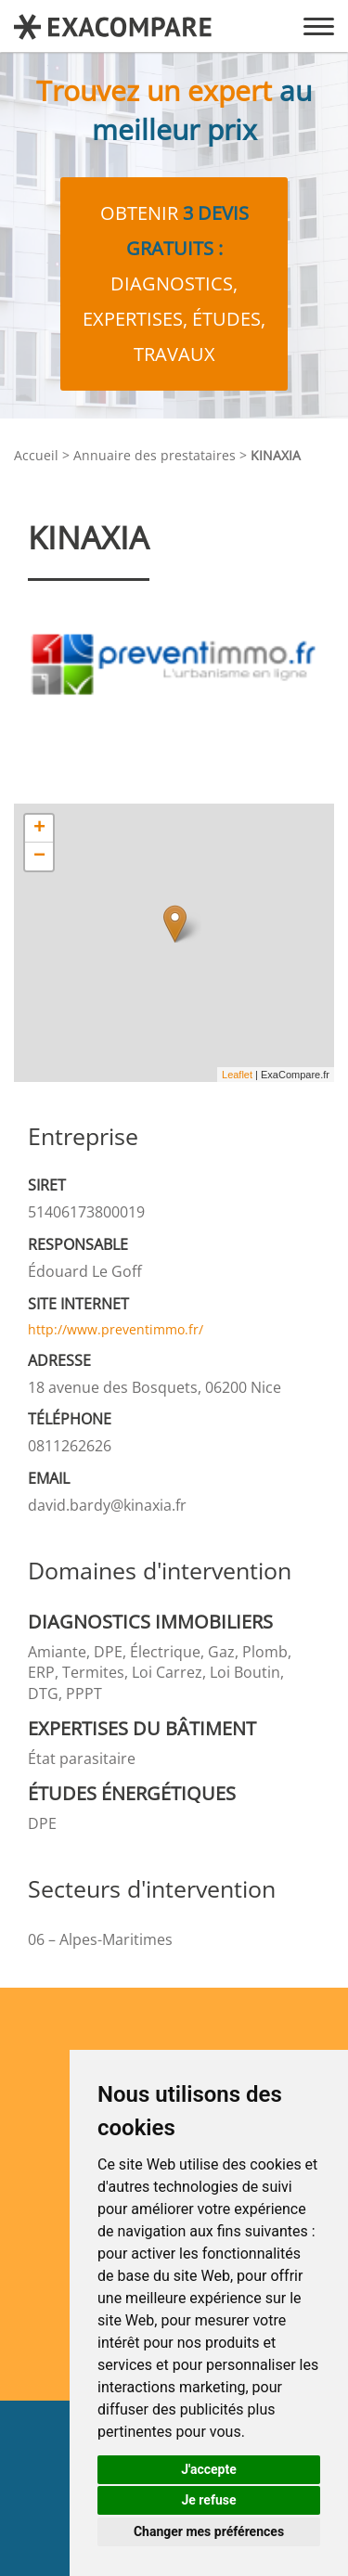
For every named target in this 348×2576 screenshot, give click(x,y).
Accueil (36, 455)
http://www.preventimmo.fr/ (115, 1329)
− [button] (39, 856)
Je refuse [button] (208, 2499)
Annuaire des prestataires (154, 455)
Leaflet (237, 1074)
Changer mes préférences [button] (209, 2531)
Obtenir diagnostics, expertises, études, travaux (174, 283)
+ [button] (39, 829)
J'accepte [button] (209, 2469)
